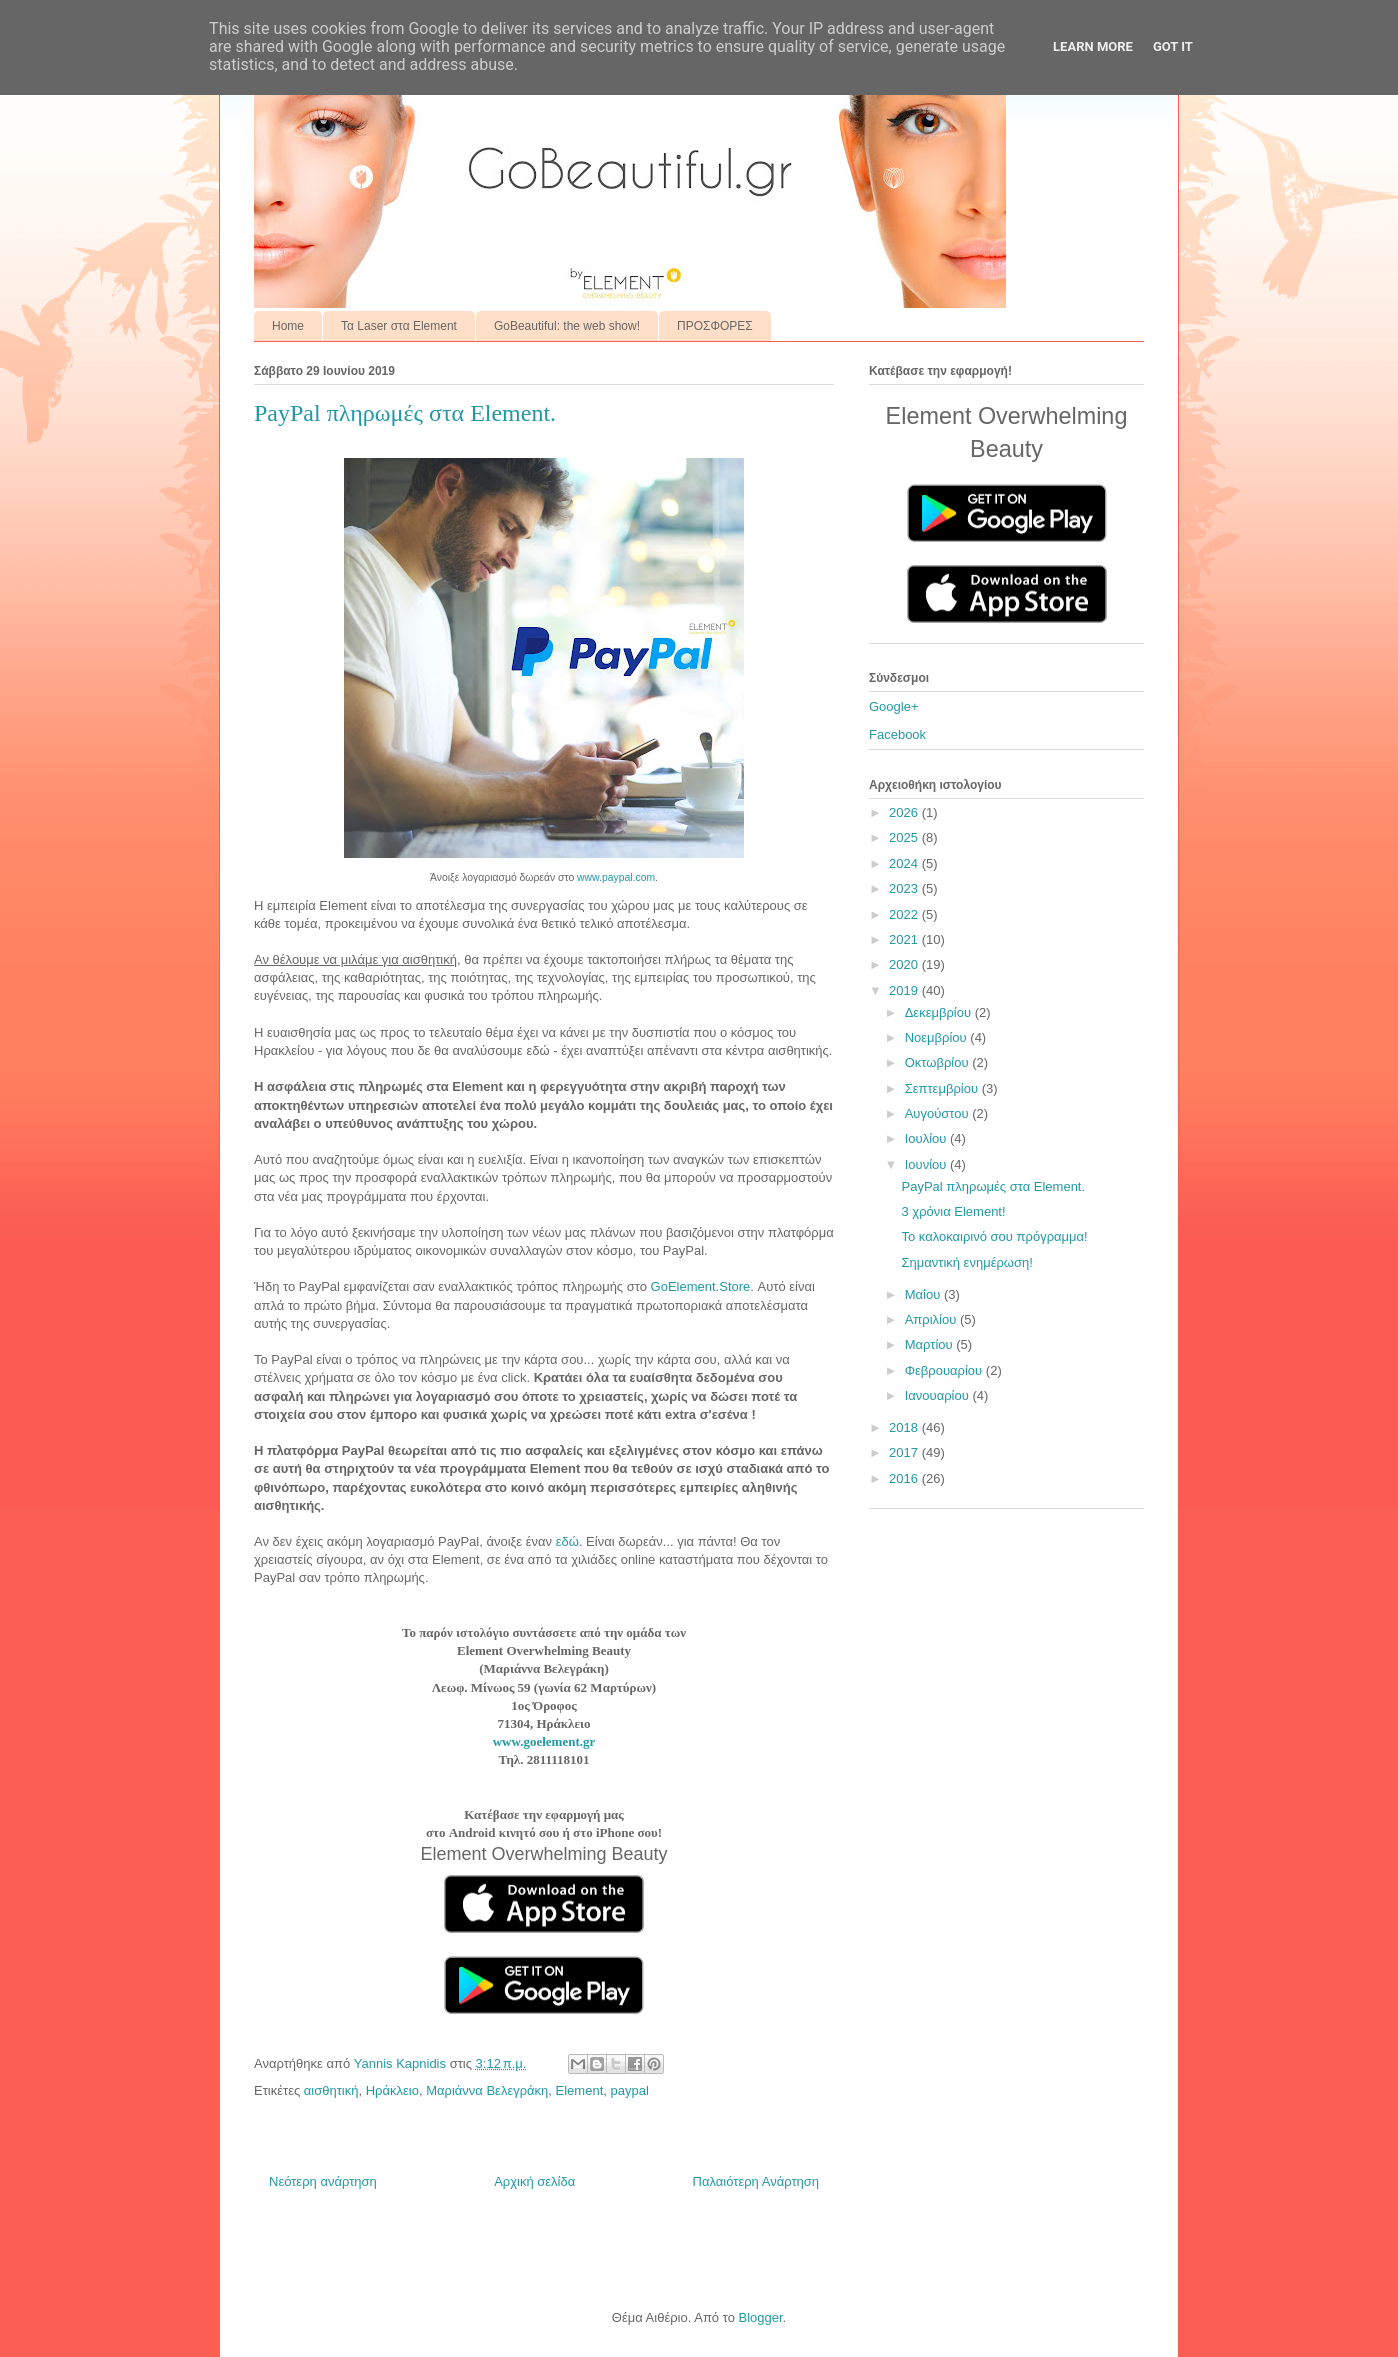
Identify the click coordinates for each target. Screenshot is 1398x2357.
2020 (905, 964)
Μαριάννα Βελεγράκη (487, 2090)
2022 (905, 914)
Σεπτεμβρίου (943, 1088)
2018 (905, 1427)
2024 (905, 863)
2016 (905, 1478)
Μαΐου (924, 1294)
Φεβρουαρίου (945, 1370)
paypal (630, 2090)
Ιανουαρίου (939, 1395)
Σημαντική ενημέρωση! (966, 1262)
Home (288, 326)
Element (580, 2090)
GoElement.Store (701, 1286)
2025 (905, 837)
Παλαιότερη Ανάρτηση (756, 2181)
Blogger (760, 2317)
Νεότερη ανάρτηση (323, 2181)
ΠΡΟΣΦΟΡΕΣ (715, 326)
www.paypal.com (616, 877)
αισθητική (331, 2090)
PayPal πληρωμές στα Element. (993, 1186)
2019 (905, 990)
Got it (1173, 46)
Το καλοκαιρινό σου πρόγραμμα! (994, 1236)
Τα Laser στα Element (399, 326)
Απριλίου (932, 1319)
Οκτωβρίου (938, 1062)
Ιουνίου (927, 1164)
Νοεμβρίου (938, 1037)
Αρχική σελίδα (534, 2181)
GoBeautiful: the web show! (567, 326)
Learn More (1093, 46)
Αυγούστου (939, 1113)
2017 (905, 1452)
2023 (905, 888)
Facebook (897, 734)
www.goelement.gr (544, 1741)
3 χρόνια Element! (953, 1211)
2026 (905, 812)
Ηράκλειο (392, 2090)
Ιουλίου (927, 1138)
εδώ (567, 1541)
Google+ (894, 706)
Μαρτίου (931, 1344)
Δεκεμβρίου (940, 1012)
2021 (905, 939)
